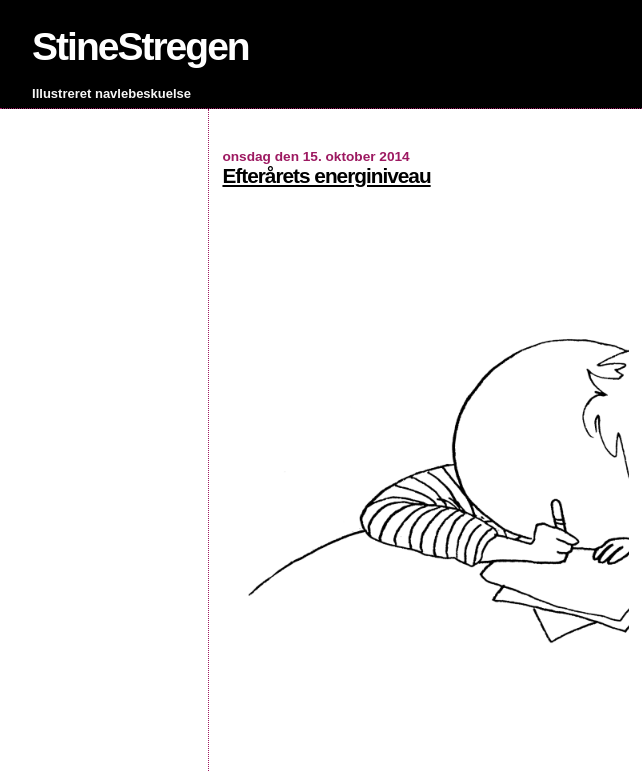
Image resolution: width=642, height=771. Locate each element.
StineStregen (140, 46)
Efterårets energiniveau (326, 175)
